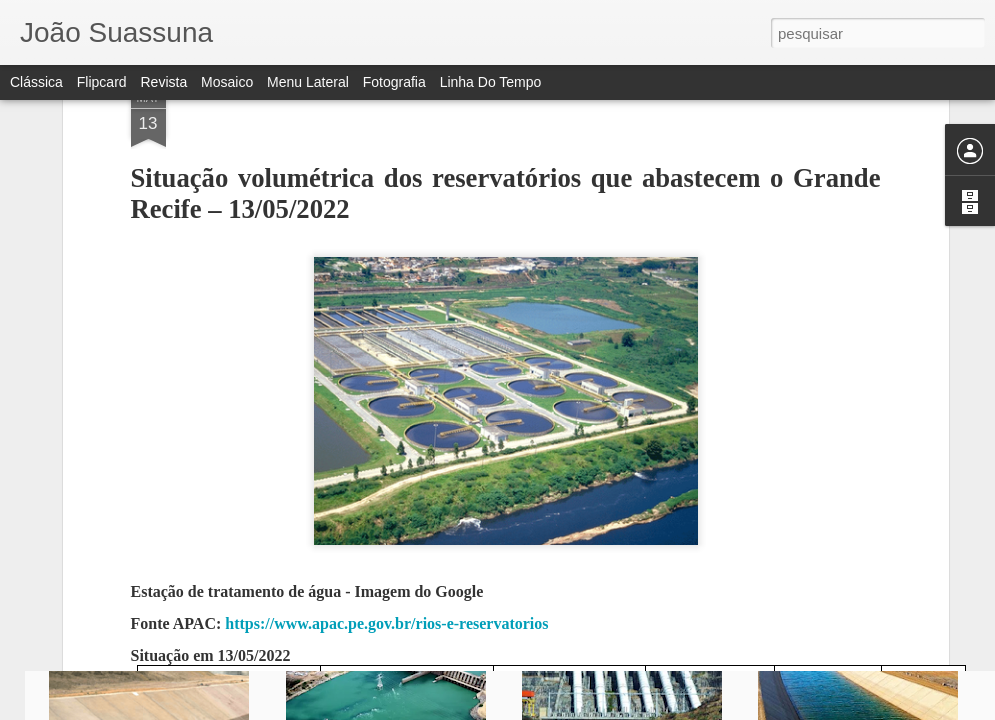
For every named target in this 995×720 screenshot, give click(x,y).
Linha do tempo (491, 82)
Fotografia (394, 82)
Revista (163, 82)
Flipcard (102, 82)
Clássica (36, 82)
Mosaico (227, 82)
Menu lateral (308, 82)
